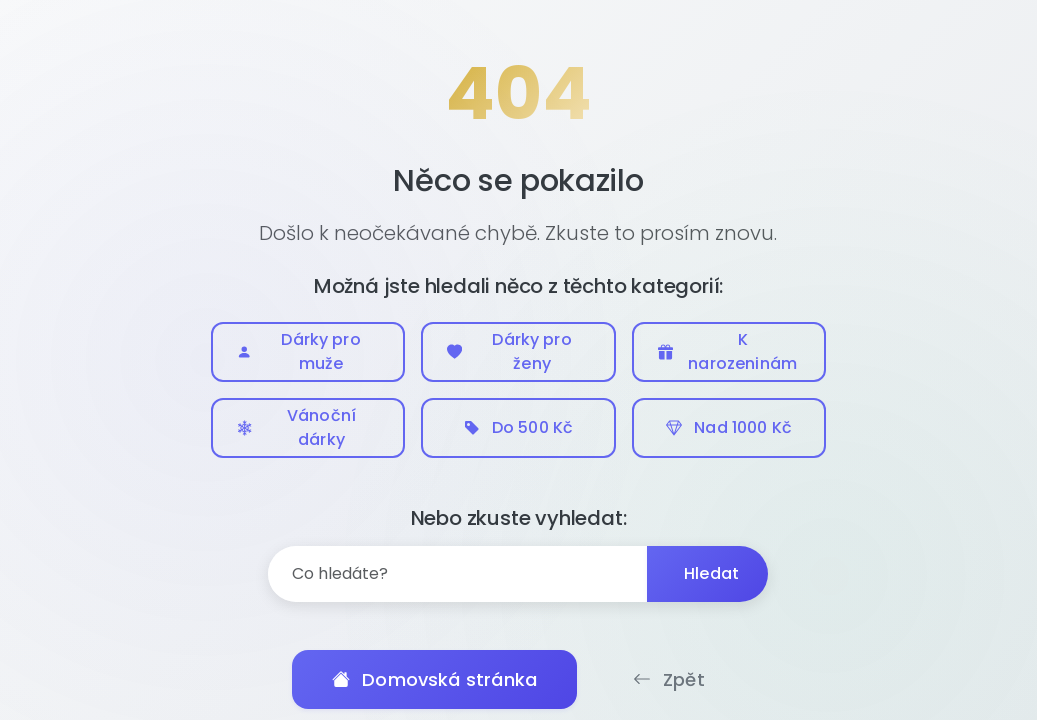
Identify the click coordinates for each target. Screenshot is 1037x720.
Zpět (669, 679)
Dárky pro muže (299, 351)
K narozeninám (727, 351)
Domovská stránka (434, 679)
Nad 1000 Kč (729, 427)
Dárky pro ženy (509, 351)
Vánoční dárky (297, 427)
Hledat (711, 573)
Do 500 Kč (518, 427)
